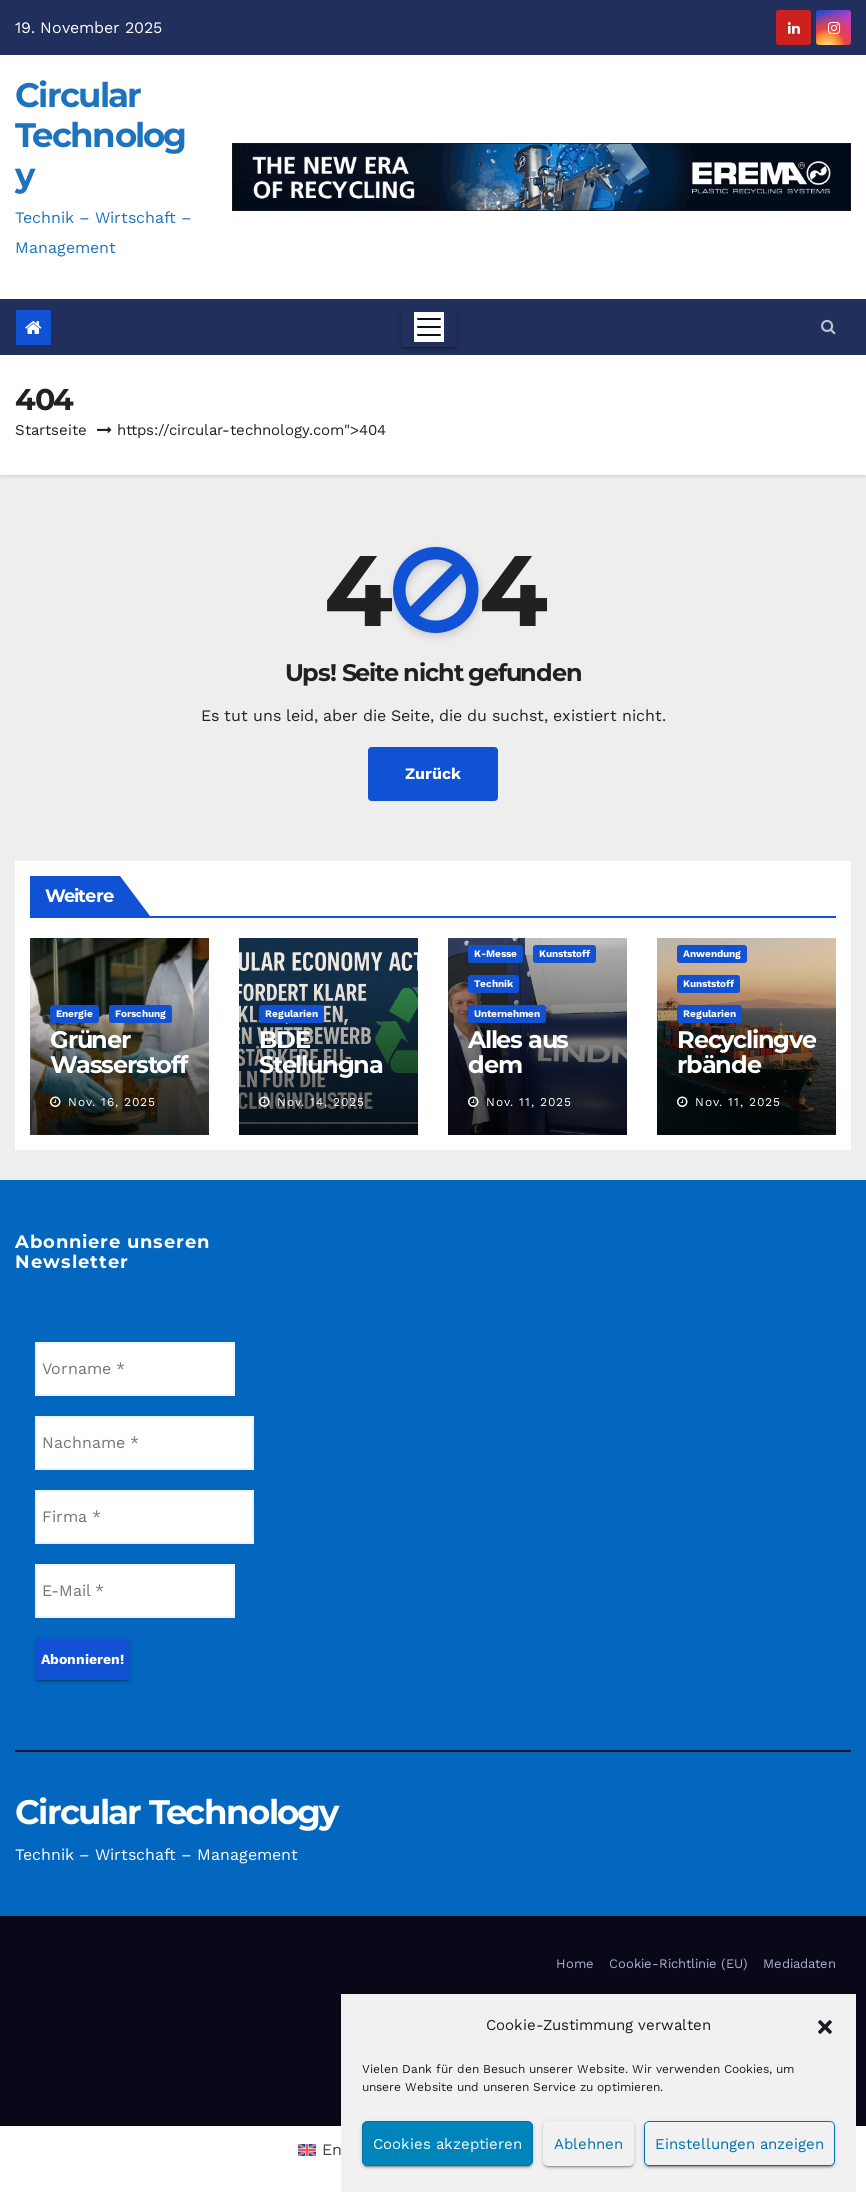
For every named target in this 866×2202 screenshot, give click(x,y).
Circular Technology (100, 135)
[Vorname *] (135, 1369)
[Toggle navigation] (429, 327)
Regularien (291, 1013)
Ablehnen (588, 2144)
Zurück (433, 773)
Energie (74, 1013)
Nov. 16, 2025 (112, 1102)
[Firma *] (144, 1517)
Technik (493, 983)
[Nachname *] (144, 1443)
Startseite (51, 430)
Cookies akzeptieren (447, 2144)
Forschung (140, 1013)
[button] (825, 2025)
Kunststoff (564, 953)
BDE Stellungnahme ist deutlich (321, 1077)
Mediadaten (799, 1963)
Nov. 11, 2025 (529, 1102)
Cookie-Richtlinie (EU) (678, 1963)
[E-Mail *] (135, 1591)
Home (575, 1963)
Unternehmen (507, 1013)
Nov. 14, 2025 (321, 1102)
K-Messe (495, 953)
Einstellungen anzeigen (739, 2144)
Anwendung (712, 953)
